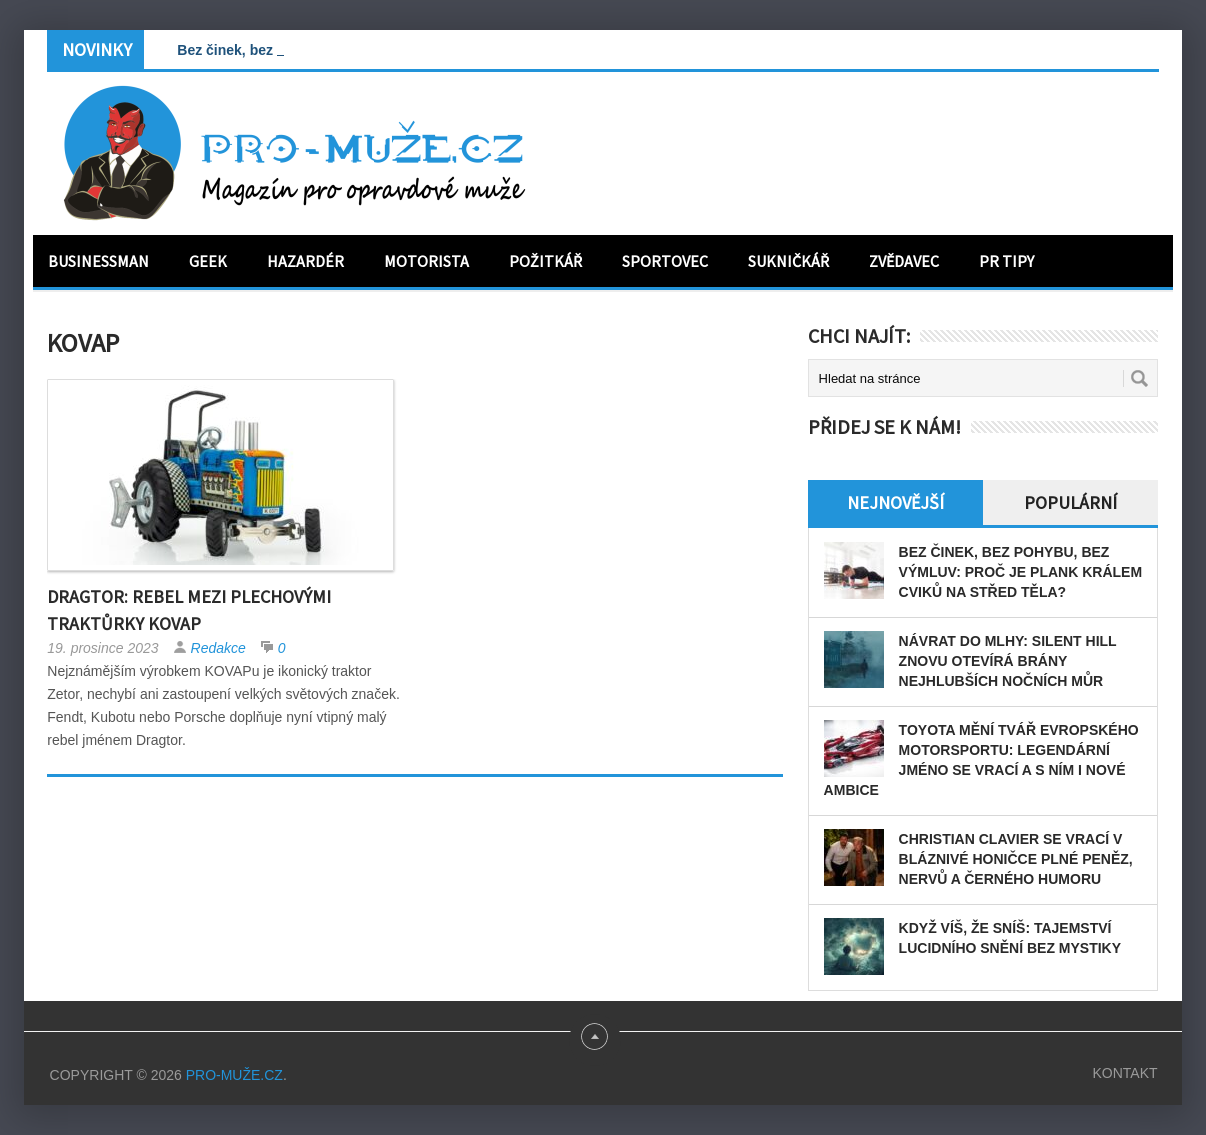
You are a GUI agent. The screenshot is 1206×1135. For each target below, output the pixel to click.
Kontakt (1124, 1073)
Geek (208, 261)
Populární (1070, 502)
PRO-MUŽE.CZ (234, 1075)
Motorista (426, 261)
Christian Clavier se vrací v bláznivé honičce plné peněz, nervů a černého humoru (1016, 859)
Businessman (98, 261)
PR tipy (1006, 261)
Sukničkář (788, 261)
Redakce (218, 648)
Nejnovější (895, 502)
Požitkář (545, 261)
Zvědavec (904, 261)
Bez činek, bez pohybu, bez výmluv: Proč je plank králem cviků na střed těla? (1020, 572)
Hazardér (305, 261)
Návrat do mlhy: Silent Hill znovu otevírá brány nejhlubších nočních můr (1008, 661)
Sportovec (665, 261)
